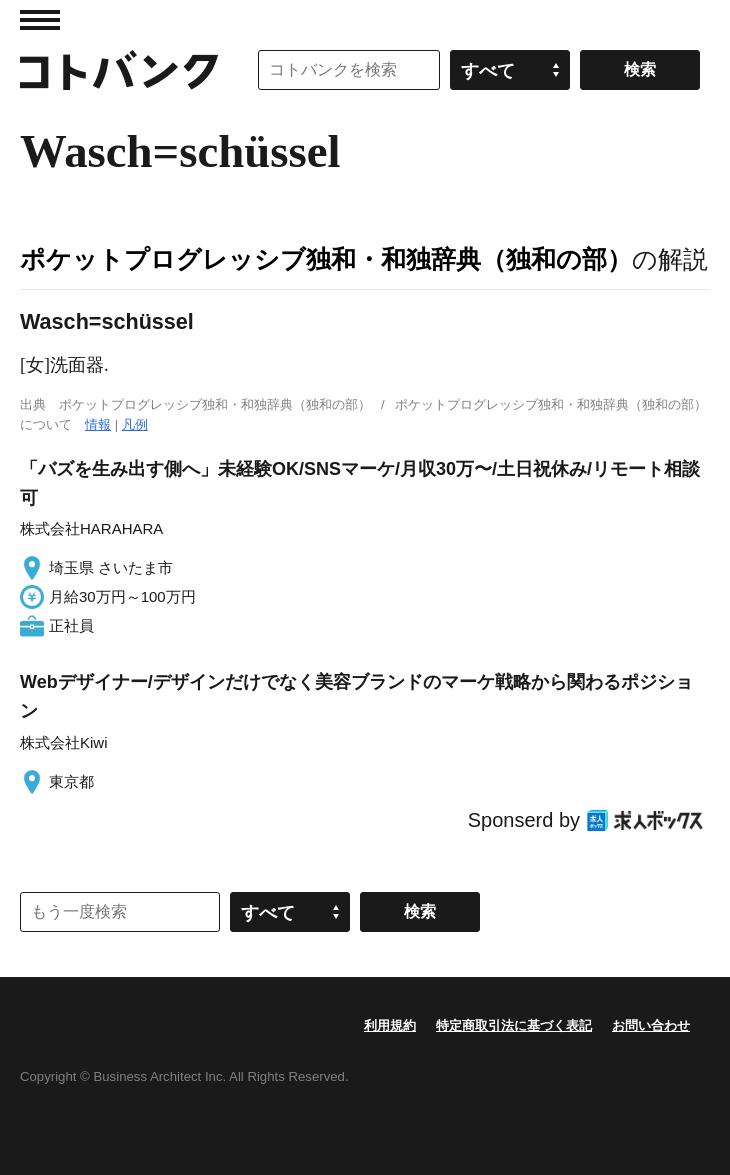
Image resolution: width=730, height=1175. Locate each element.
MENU (40, 20)
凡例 (135, 424)
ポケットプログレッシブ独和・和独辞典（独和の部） (326, 259)
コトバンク (119, 70)
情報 (98, 424)
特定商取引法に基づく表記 (514, 1025)
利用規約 (390, 1025)
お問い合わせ (651, 1025)
